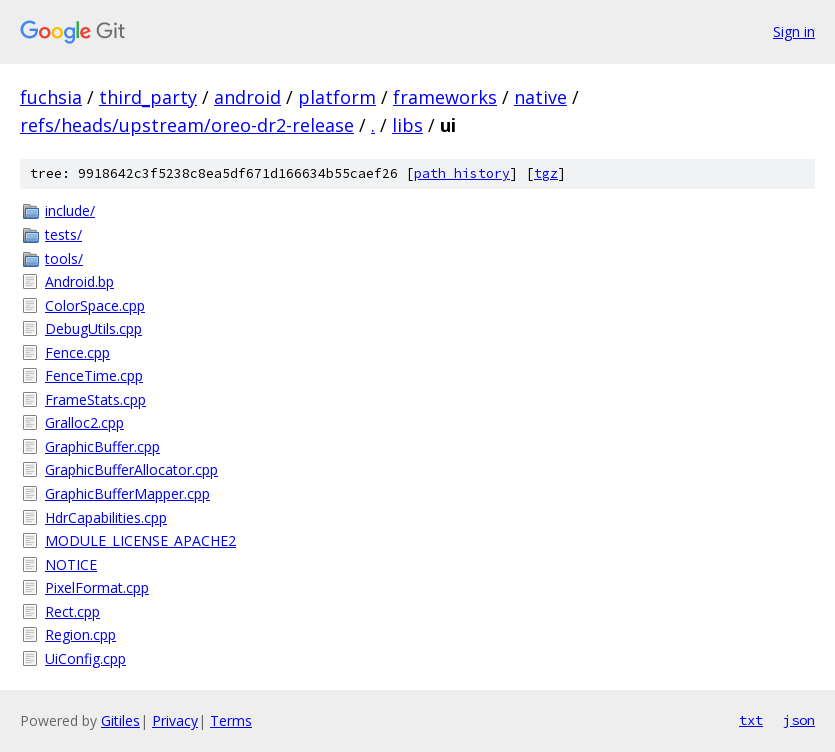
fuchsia (51, 97)
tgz (546, 173)
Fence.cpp (77, 352)
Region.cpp (80, 634)
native (540, 97)
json (799, 720)
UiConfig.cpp (85, 658)
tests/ (63, 234)
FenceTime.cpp (94, 375)
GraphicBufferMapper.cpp (127, 493)
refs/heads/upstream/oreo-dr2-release (187, 125)
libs (407, 125)
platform (337, 97)
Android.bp (79, 281)
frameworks (445, 97)
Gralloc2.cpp (84, 422)
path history (462, 173)
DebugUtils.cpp (93, 328)
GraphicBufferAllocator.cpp (131, 469)
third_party (148, 97)
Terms (231, 720)
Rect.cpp (72, 611)
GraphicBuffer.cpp (102, 446)
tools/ (64, 258)
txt (751, 720)
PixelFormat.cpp (97, 587)
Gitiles (120, 720)
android (247, 97)
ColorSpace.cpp (95, 305)
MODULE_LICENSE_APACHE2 (140, 540)
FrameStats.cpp (95, 399)
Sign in (794, 31)
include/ (70, 210)
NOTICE (71, 564)
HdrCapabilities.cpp (106, 517)
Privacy (175, 720)
